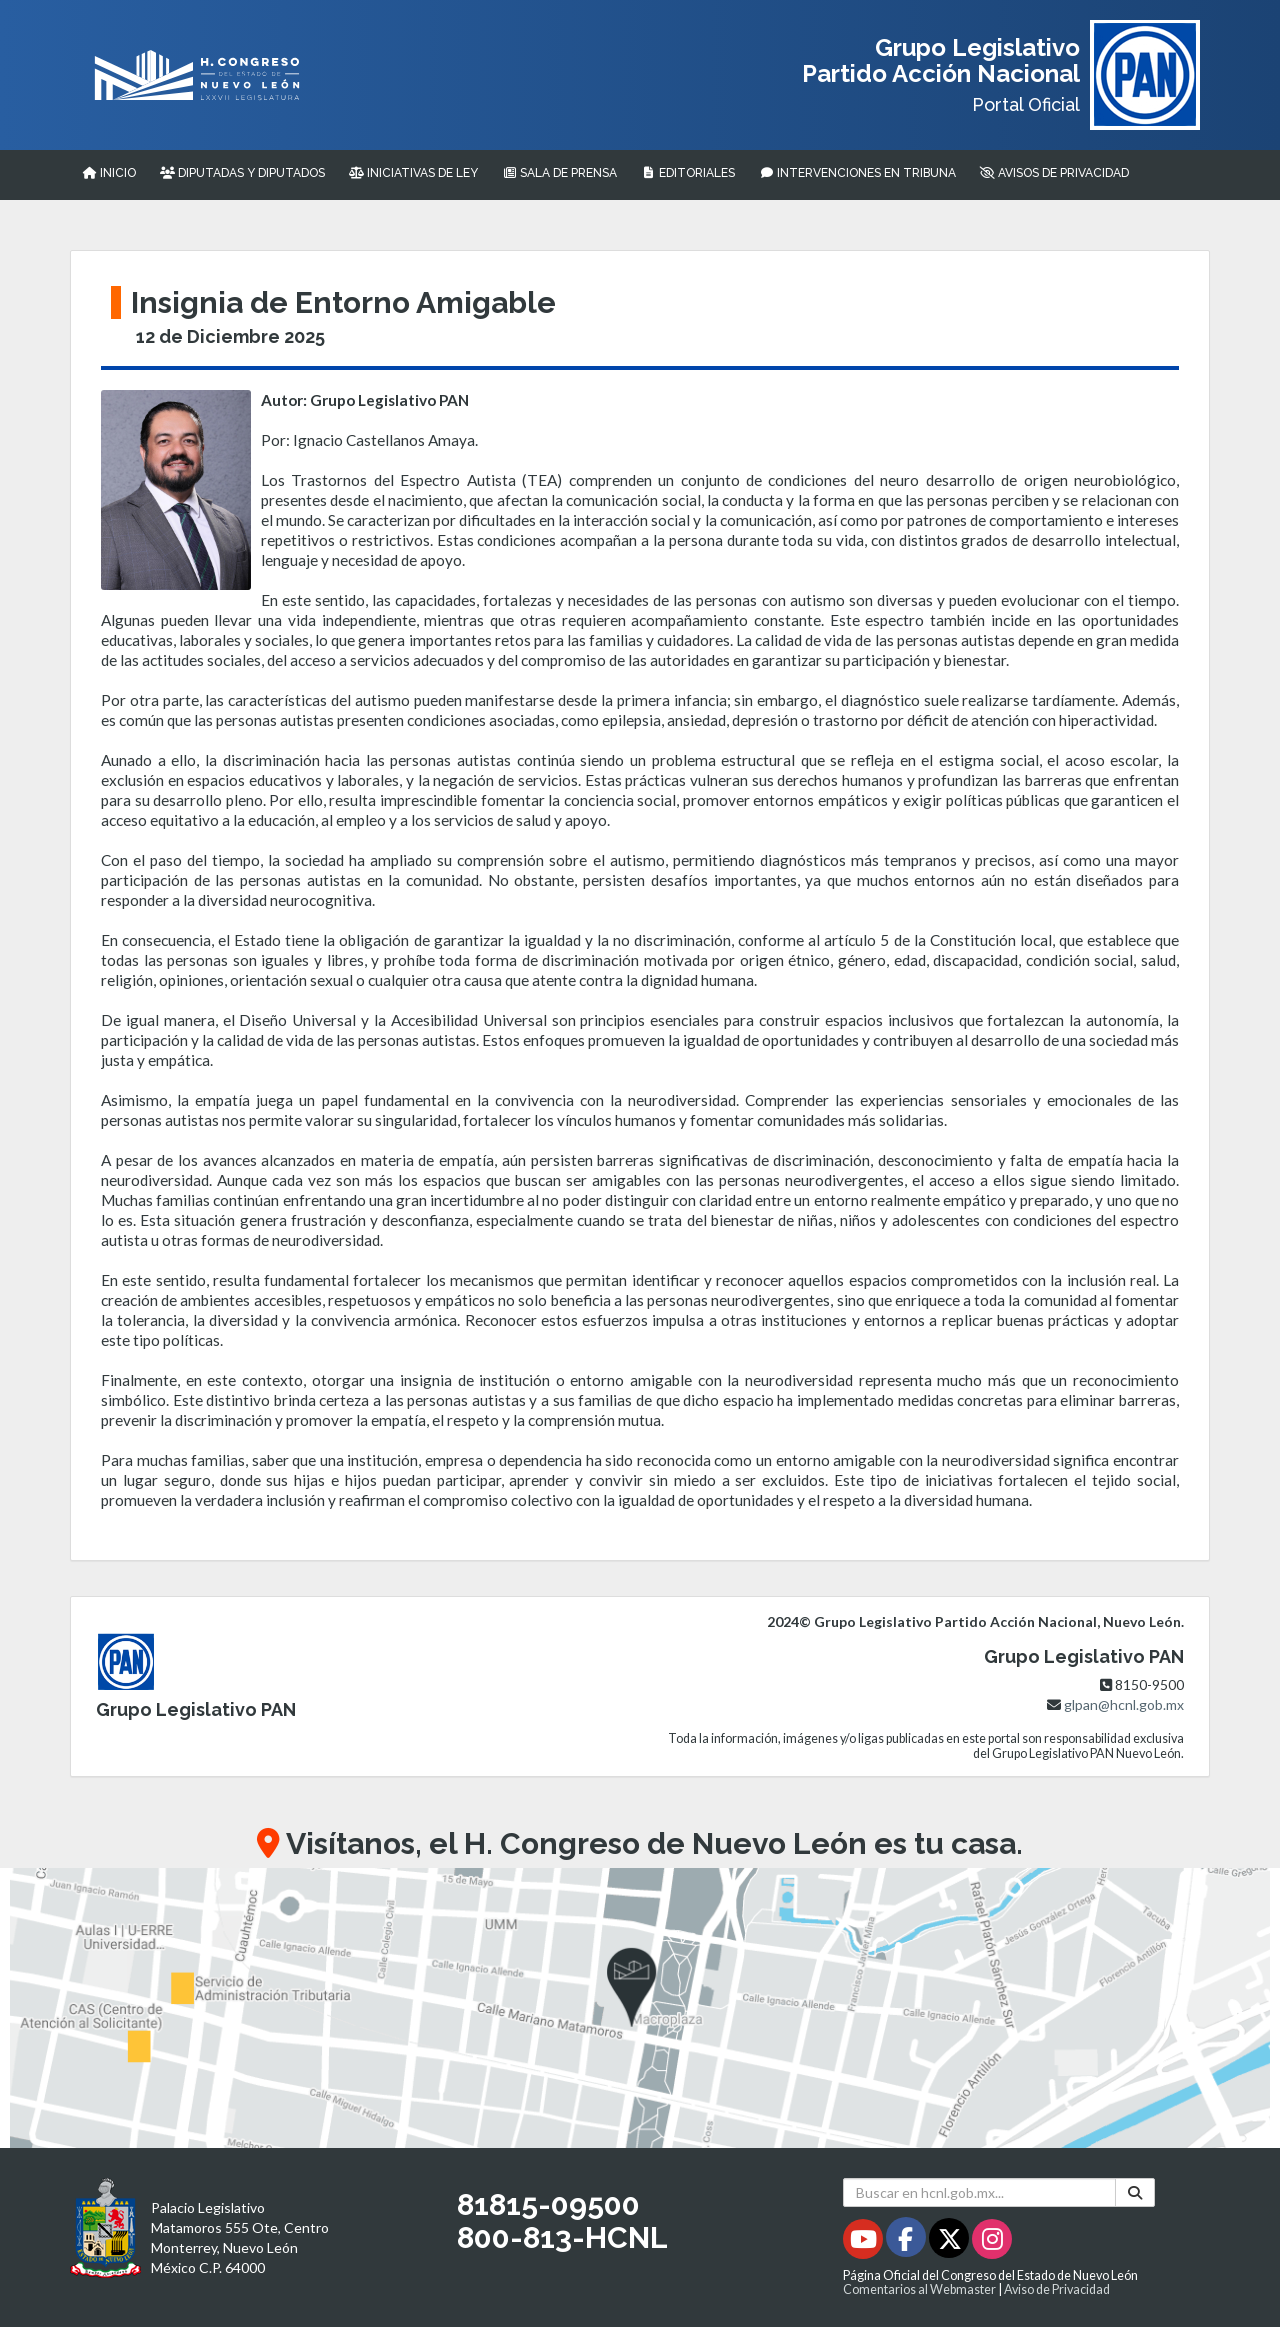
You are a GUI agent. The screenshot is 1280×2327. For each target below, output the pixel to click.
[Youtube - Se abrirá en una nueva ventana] (864, 2242)
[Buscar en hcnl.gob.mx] (979, 2192)
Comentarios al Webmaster (919, 2289)
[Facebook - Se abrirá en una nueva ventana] (907, 2242)
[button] (640, 2008)
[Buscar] (1135, 2192)
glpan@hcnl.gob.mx (1124, 1704)
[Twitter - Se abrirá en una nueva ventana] (950, 2242)
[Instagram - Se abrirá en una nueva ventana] (992, 2242)
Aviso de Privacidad (1057, 2289)
